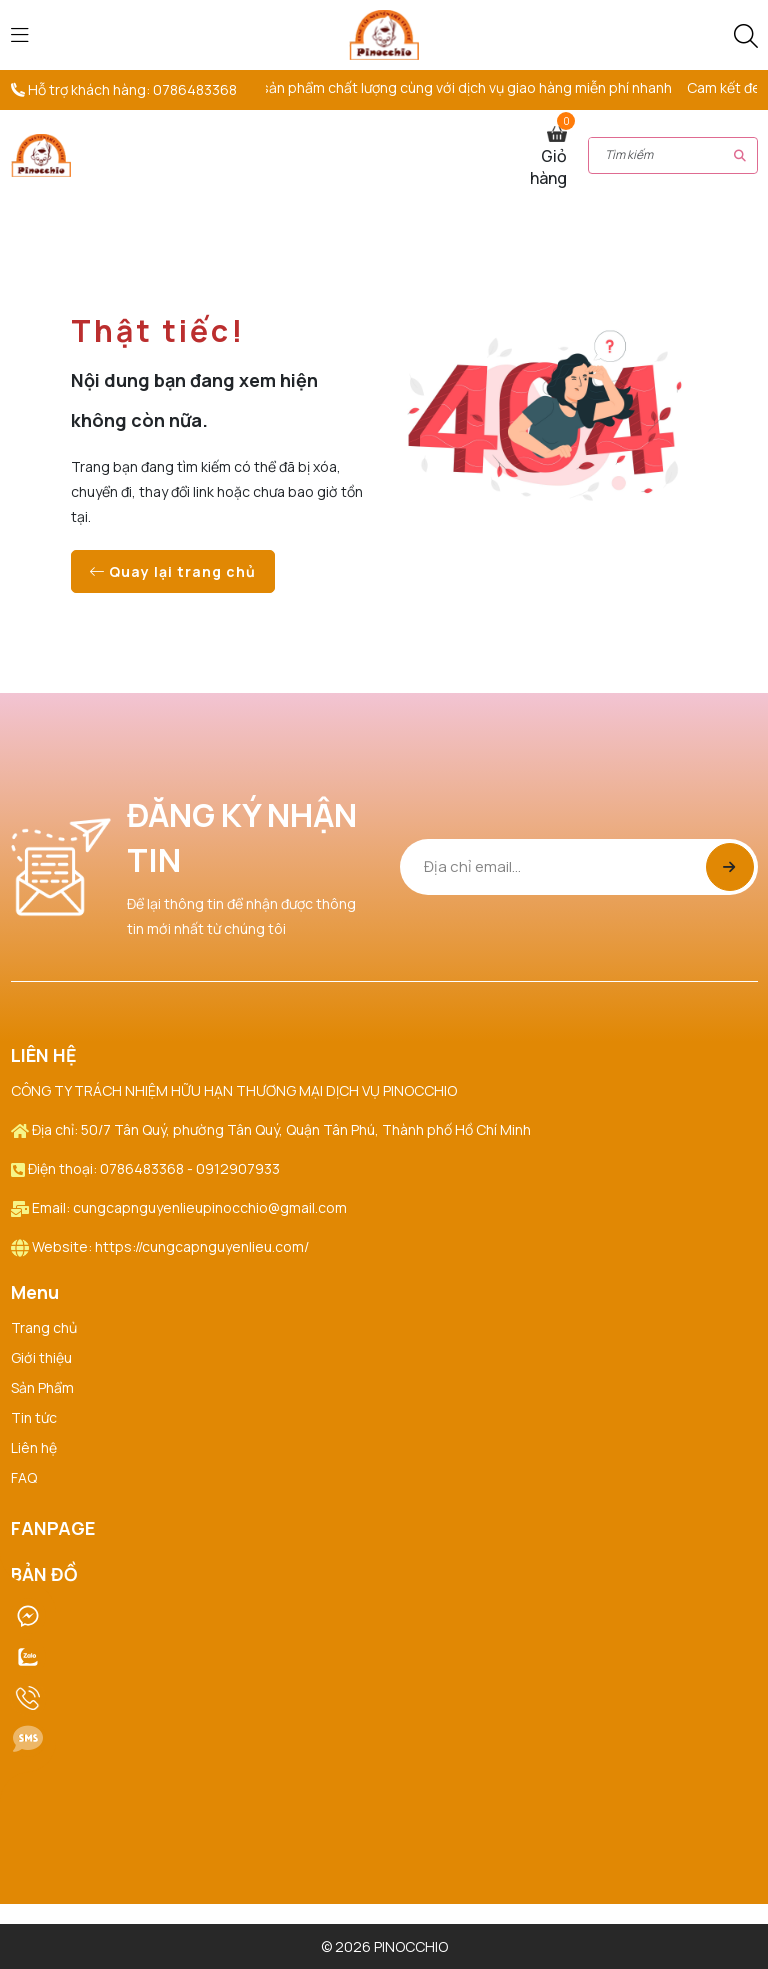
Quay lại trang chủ (173, 571)
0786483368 (195, 89)
